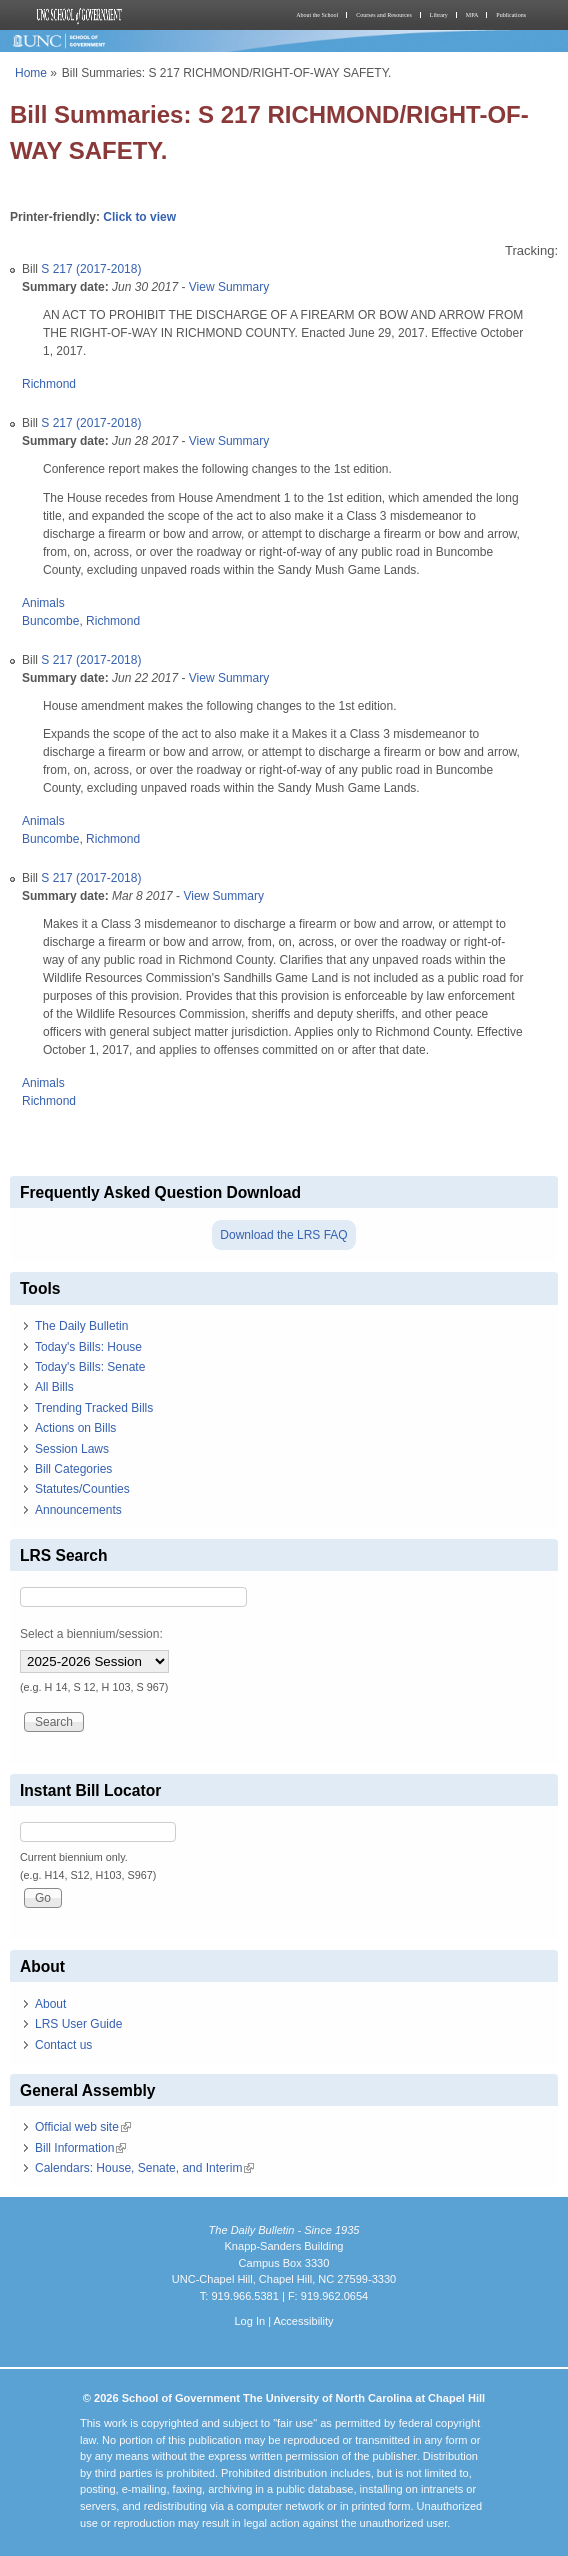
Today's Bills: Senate (90, 1367)
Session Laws (72, 1449)
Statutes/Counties (82, 1489)
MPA (472, 15)
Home (31, 73)
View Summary (229, 287)
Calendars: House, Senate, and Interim (144, 2168)
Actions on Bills (75, 1428)
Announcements (78, 1510)
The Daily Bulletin (81, 1326)
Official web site (83, 2127)
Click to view (139, 217)
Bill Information (80, 2148)
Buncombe (50, 621)
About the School (317, 15)
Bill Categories (73, 1469)
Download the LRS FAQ (283, 1235)
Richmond (49, 384)
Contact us (63, 2045)
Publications (511, 15)
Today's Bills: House (88, 1347)
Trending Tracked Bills (94, 1408)
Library (439, 15)
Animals (43, 603)
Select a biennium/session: (91, 1634)
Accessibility (303, 2321)
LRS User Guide (78, 2024)
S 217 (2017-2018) (91, 269)
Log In (249, 2321)
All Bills (54, 1387)
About (50, 2004)
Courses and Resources (384, 15)
